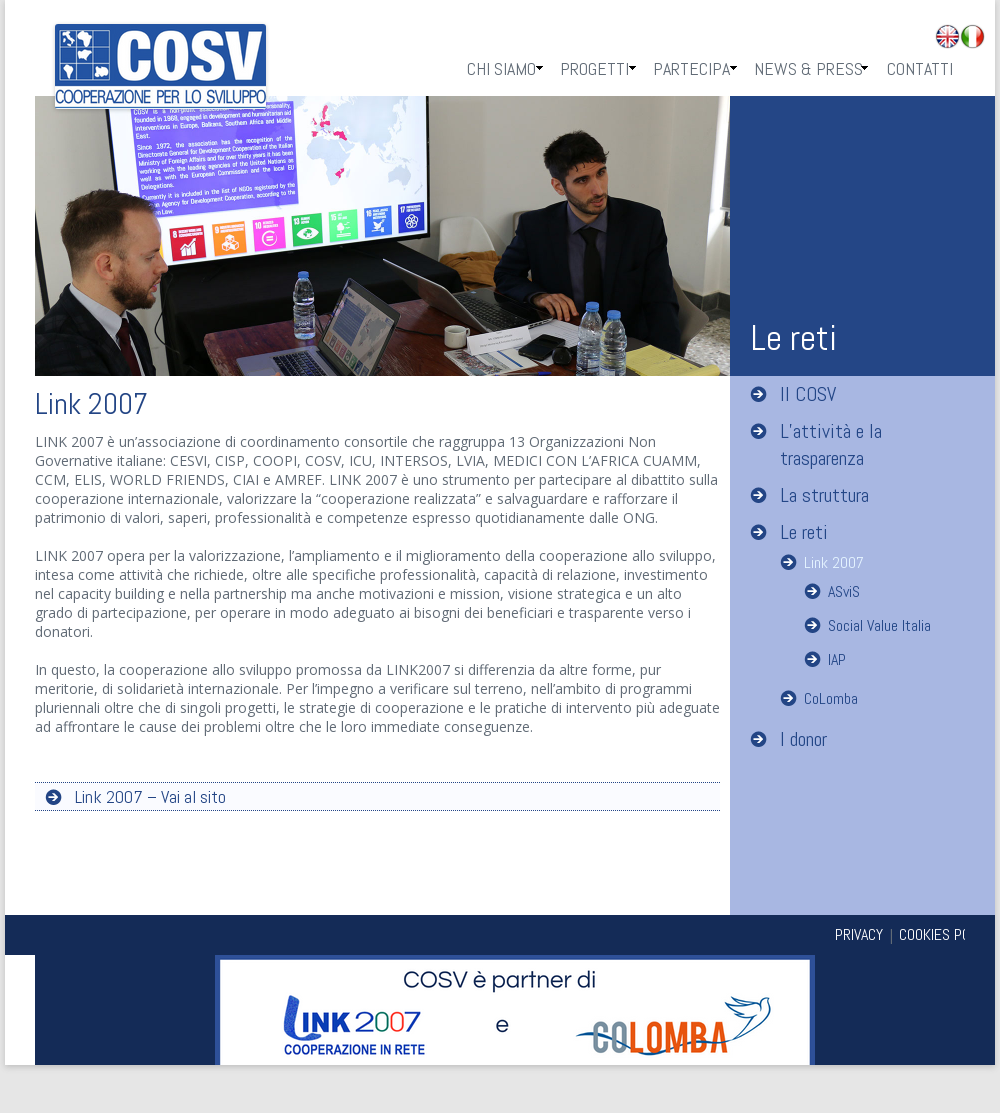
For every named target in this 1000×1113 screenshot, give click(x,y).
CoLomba (831, 698)
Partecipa (691, 68)
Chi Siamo (501, 68)
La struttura (824, 495)
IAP (837, 659)
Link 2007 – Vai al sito (150, 796)
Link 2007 (834, 562)
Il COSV (808, 394)
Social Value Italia (879, 625)
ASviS (844, 591)
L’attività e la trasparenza (831, 444)
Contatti (920, 68)
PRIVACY (859, 934)
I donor (803, 739)
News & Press (808, 68)
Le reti (804, 532)
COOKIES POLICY (947, 934)
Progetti (594, 68)
